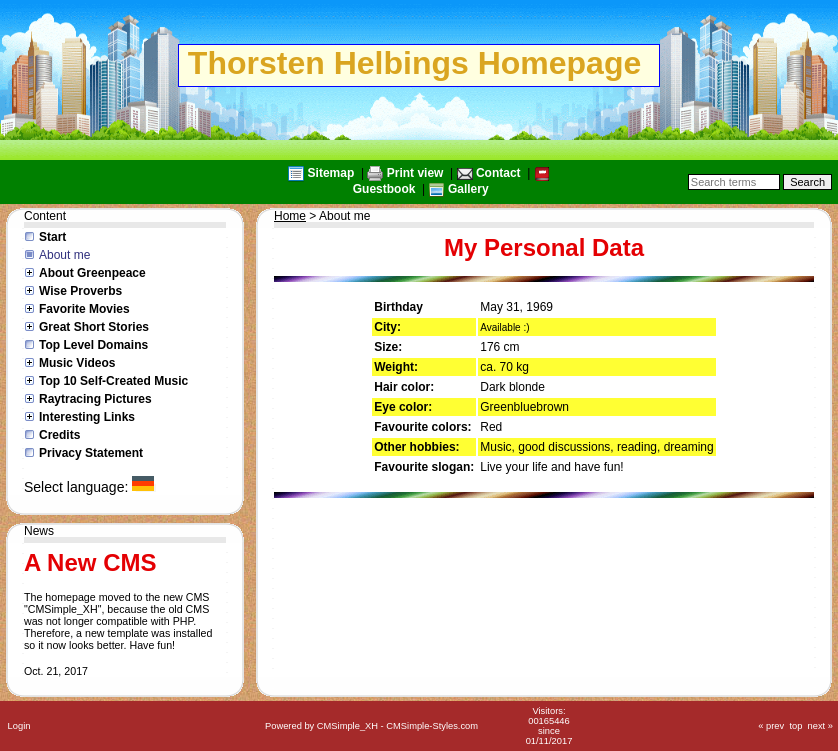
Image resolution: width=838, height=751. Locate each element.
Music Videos (77, 363)
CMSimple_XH (347, 726)
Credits (59, 435)
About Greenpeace (92, 273)
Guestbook (384, 189)
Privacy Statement (91, 453)
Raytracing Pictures (95, 399)
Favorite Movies (84, 309)
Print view (415, 173)
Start (52, 237)
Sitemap (331, 173)
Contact (498, 173)
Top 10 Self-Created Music (113, 381)
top (795, 726)
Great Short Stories (94, 327)
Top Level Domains (93, 345)
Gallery (468, 189)
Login (19, 726)
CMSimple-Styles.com (432, 726)
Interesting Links (87, 417)
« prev (771, 726)
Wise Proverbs (80, 291)
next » (820, 726)
